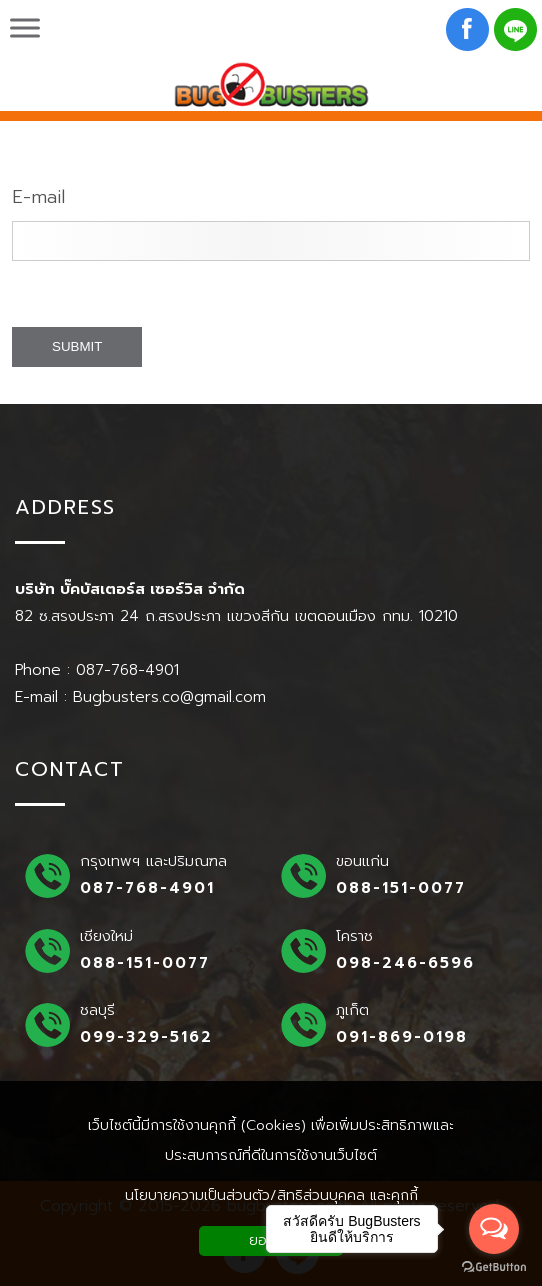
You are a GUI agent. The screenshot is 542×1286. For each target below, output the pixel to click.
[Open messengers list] (494, 1229)
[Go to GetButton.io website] (494, 1266)
